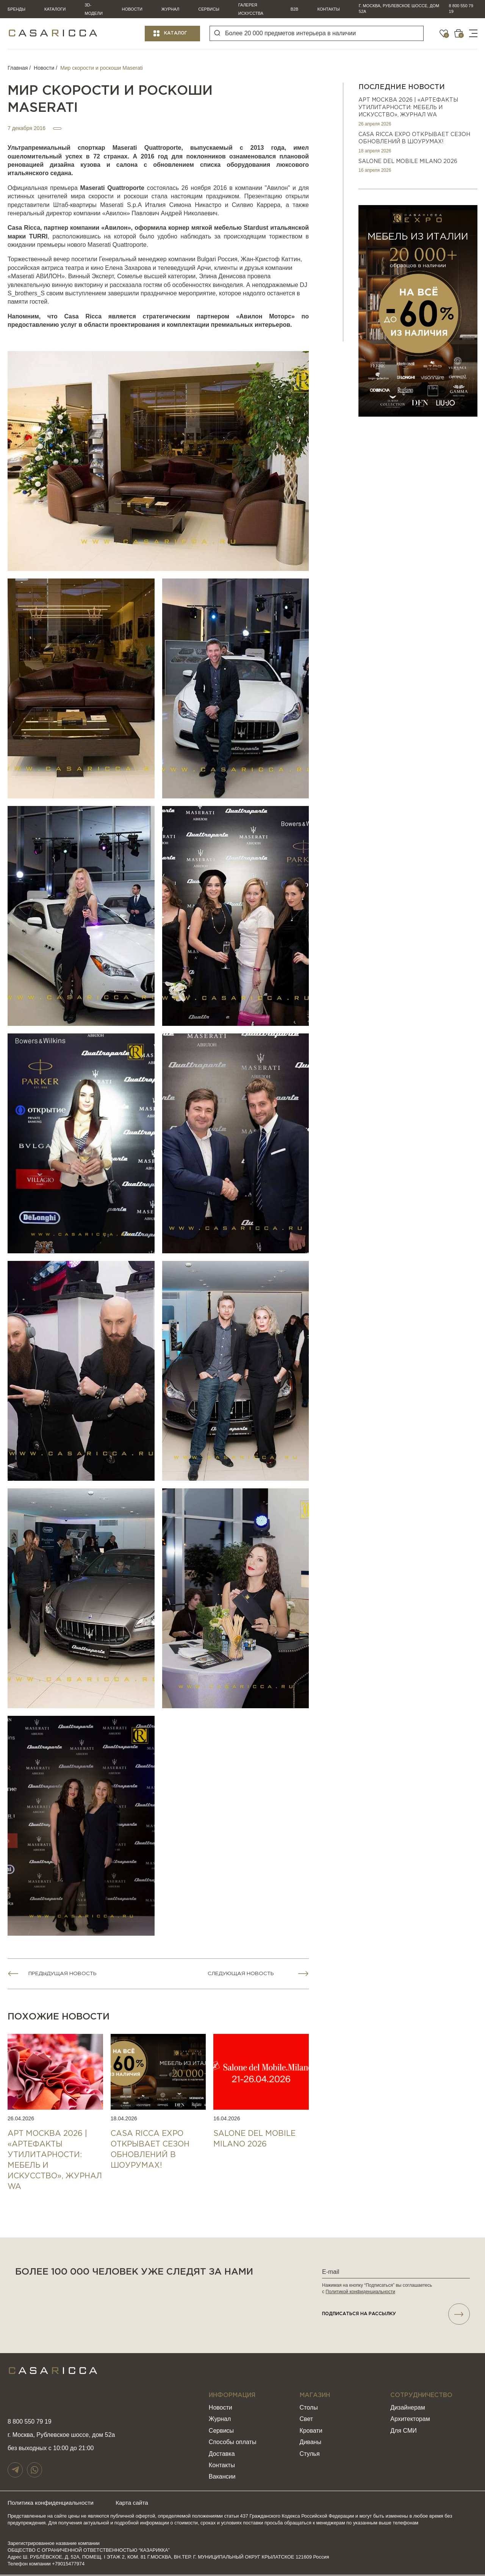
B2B (295, 9)
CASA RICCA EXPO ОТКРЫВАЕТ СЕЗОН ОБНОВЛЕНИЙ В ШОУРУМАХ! (414, 138)
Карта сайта (138, 2504)
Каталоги (55, 9)
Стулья (310, 2455)
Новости (132, 9)
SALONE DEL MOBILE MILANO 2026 (407, 161)
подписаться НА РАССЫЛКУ (396, 2314)
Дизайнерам (407, 2409)
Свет (306, 2420)
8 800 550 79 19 (461, 8)
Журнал (170, 9)
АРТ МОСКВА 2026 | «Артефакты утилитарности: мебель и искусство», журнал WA (408, 107)
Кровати (311, 2432)
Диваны (310, 2443)
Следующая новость (242, 1973)
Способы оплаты (233, 2443)
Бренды (16, 9)
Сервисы (208, 9)
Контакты (328, 9)
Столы (309, 2409)
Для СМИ (403, 2432)
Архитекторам (410, 2420)
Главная (18, 68)
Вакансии (222, 2478)
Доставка (222, 2455)
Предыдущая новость (65, 1973)
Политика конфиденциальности (52, 2504)
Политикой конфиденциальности (360, 2291)
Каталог (175, 33)
